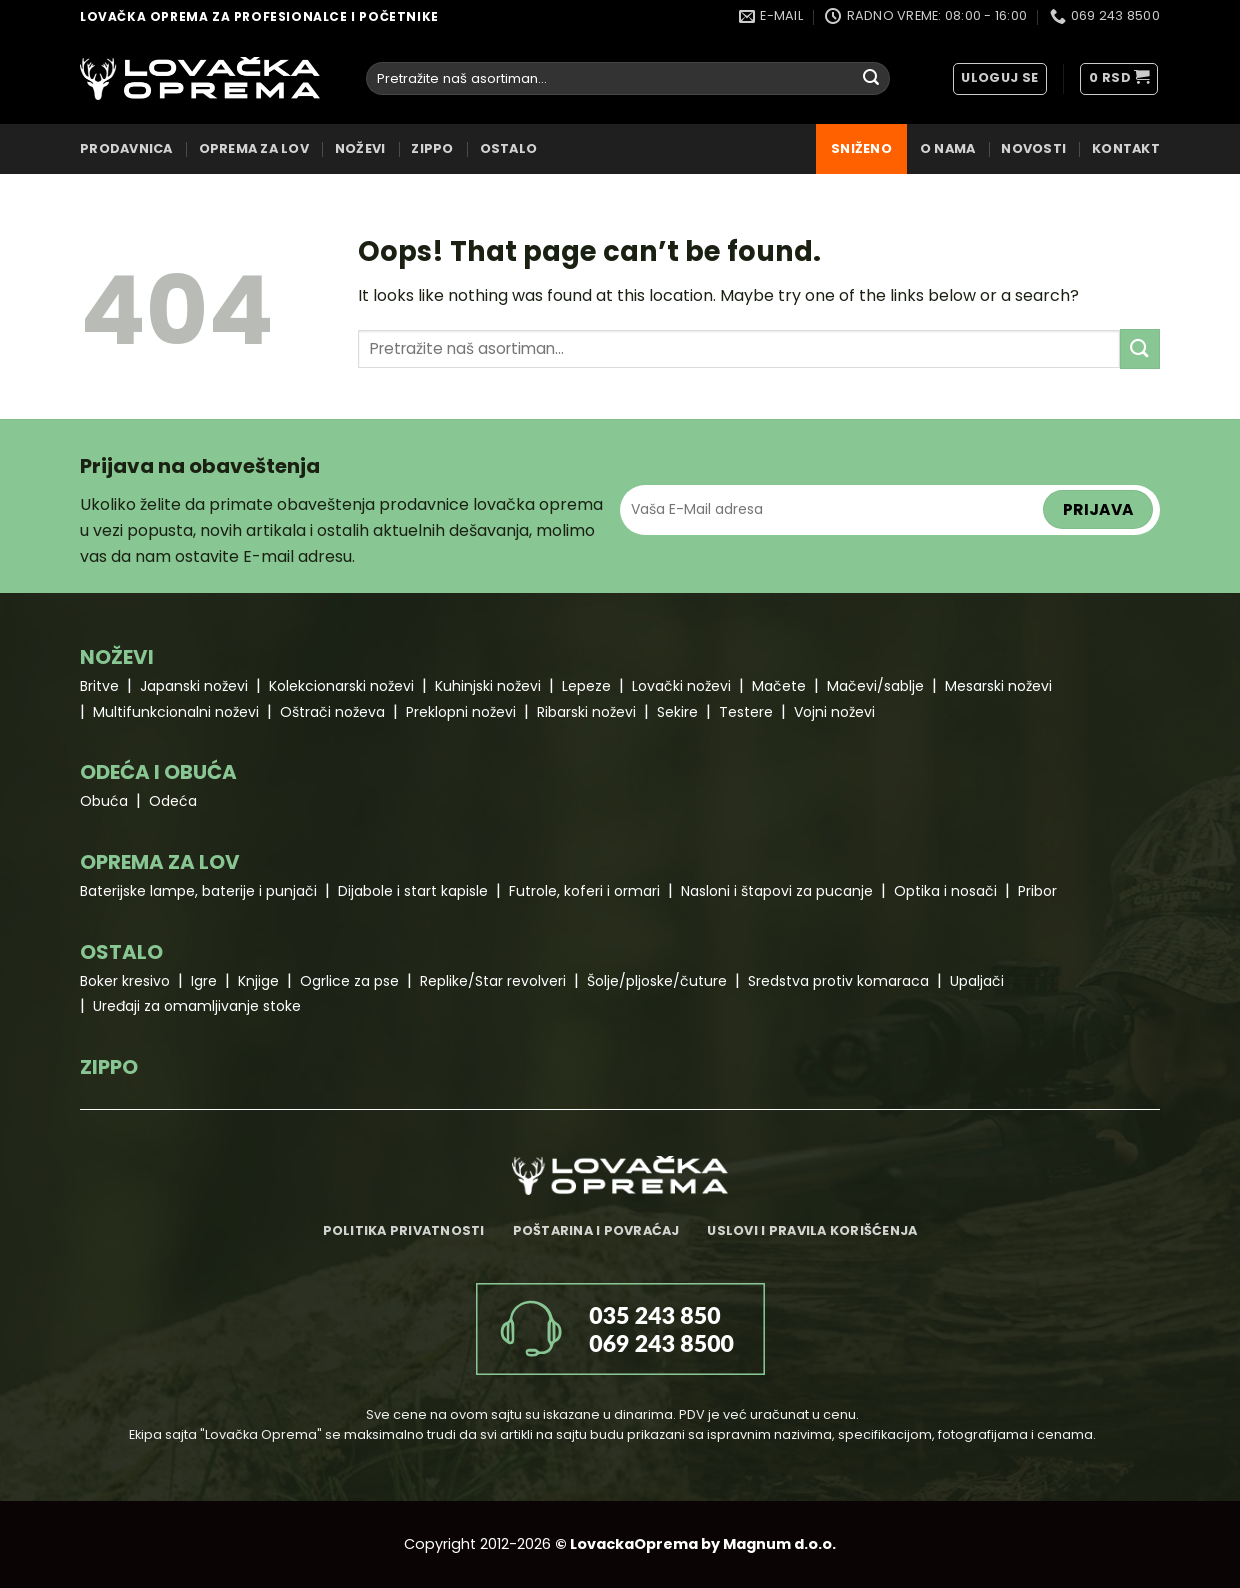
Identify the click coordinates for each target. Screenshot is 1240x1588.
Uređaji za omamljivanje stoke (197, 1006)
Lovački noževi (681, 686)
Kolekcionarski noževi (341, 686)
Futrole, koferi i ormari (584, 891)
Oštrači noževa (332, 712)
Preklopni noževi (461, 712)
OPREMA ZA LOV (254, 148)
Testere (746, 712)
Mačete (779, 686)
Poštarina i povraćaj (596, 1230)
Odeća (173, 801)
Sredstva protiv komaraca (838, 981)
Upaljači (977, 981)
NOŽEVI (360, 148)
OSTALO (509, 148)
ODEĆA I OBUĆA (158, 772)
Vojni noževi (834, 712)
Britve (99, 686)
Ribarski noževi (586, 712)
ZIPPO (432, 148)
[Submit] (871, 79)
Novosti (1033, 148)
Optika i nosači (945, 891)
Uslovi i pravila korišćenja (812, 1230)
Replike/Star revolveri (493, 981)
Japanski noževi (194, 686)
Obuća (104, 801)
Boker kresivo (125, 981)
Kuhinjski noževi (488, 686)
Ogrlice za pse (349, 981)
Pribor (1037, 891)
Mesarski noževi (998, 686)
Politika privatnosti (404, 1230)
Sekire (677, 712)
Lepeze (586, 686)
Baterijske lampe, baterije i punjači (198, 891)
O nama (948, 148)
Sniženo (861, 148)
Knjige (258, 981)
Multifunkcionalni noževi (176, 712)
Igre (204, 981)
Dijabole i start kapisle (413, 891)
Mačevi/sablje (875, 686)
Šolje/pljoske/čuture (657, 981)
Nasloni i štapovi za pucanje (777, 891)
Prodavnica (126, 148)
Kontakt (1126, 148)
